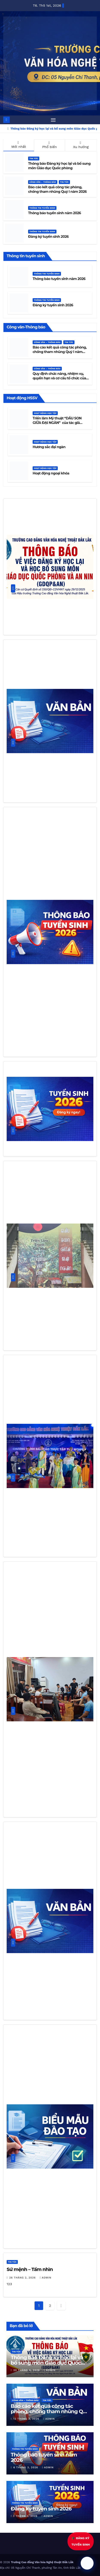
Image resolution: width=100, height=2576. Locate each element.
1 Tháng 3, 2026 (25, 2516)
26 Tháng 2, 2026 (23, 2277)
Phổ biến (49, 145)
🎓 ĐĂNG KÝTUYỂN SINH (82, 2541)
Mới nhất (18, 145)
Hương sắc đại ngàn (49, 447)
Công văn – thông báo (42, 182)
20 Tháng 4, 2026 (27, 2370)
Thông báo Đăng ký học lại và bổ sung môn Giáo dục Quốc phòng (59, 166)
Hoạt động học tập (45, 413)
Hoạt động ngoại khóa (51, 473)
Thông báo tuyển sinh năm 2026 (54, 213)
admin (45, 2277)
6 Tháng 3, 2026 (26, 2467)
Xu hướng (80, 145)
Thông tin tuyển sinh (42, 208)
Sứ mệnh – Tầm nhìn (30, 2269)
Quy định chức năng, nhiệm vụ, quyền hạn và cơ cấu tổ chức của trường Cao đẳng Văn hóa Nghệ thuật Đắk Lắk (59, 380)
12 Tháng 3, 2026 (26, 2418)
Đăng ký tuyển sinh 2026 (48, 237)
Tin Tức (33, 158)
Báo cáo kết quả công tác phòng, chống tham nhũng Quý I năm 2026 (57, 189)
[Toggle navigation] (53, 120)
